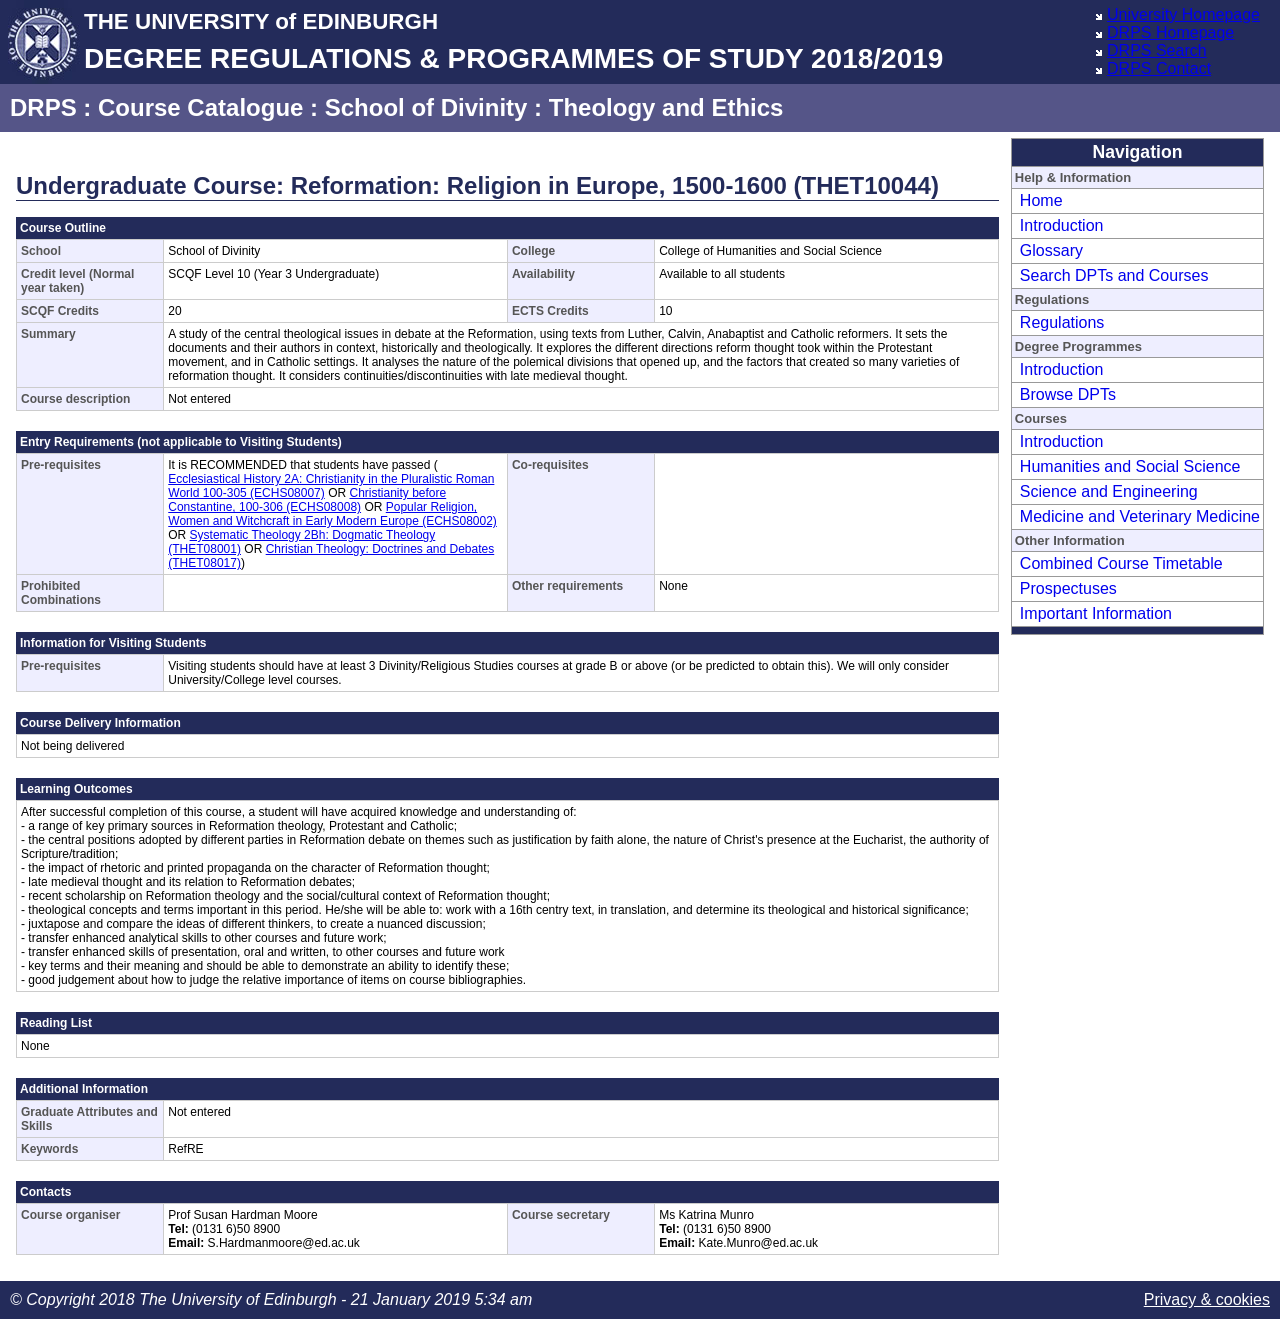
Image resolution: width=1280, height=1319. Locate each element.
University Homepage (1183, 14)
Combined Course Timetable (1121, 563)
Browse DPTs (1068, 394)
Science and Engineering (1109, 491)
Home (1041, 200)
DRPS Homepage (1170, 32)
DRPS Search (1157, 50)
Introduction (1062, 225)
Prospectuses (1068, 588)
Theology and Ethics (666, 107)
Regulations (1062, 322)
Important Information (1096, 613)
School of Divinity (426, 107)
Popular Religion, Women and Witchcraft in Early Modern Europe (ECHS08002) (332, 514)
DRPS (43, 107)
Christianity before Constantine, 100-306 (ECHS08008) (307, 500)
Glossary (1051, 250)
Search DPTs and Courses (1114, 275)
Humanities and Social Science (1130, 466)
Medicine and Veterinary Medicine (1140, 516)
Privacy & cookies (1207, 1299)
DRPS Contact (1159, 68)
